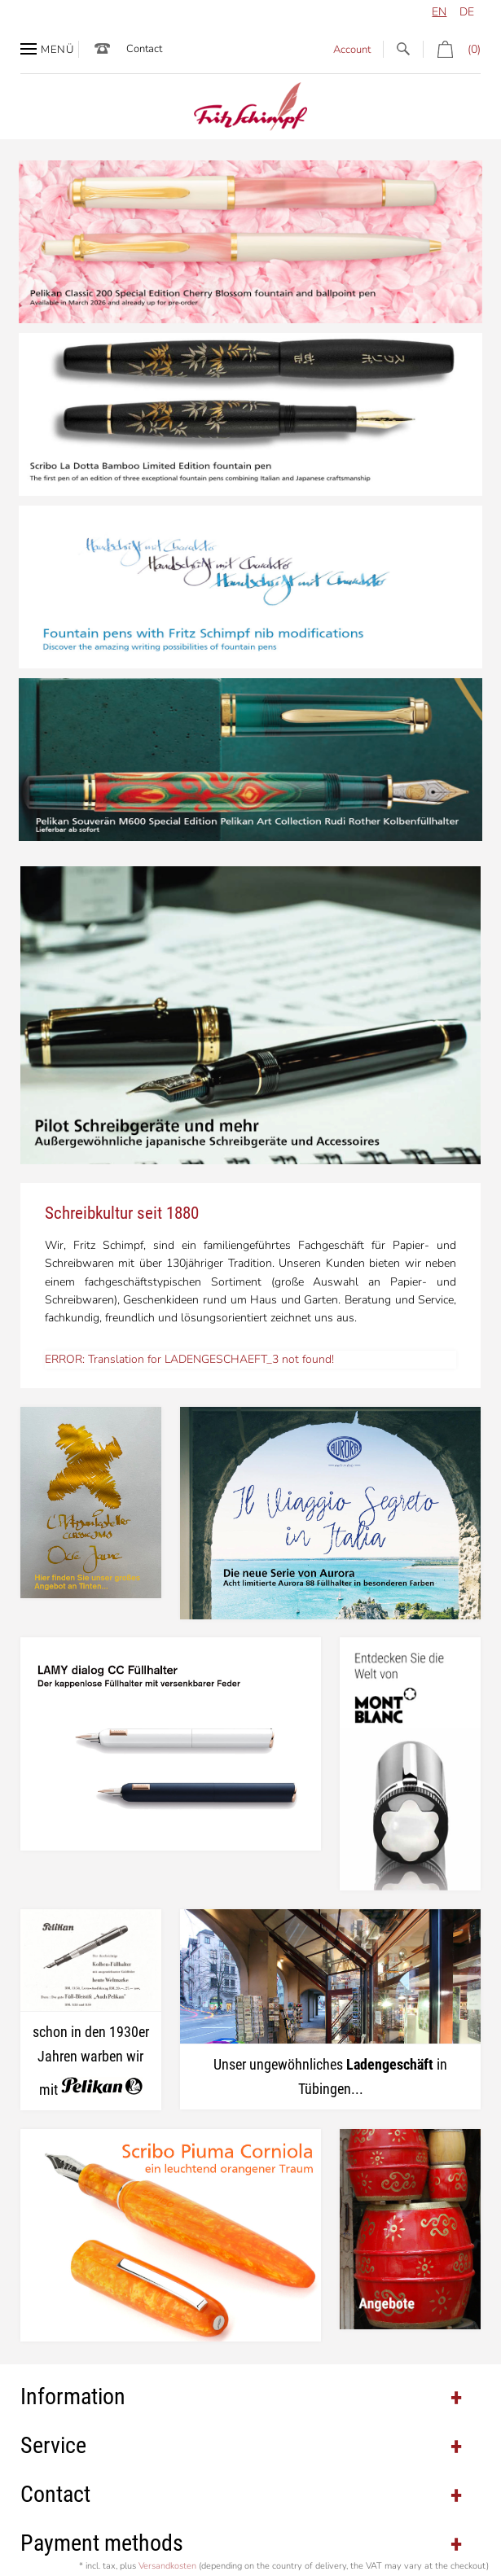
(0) (452, 49)
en (439, 12)
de (466, 12)
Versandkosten (167, 2566)
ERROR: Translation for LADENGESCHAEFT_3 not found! (189, 1359)
